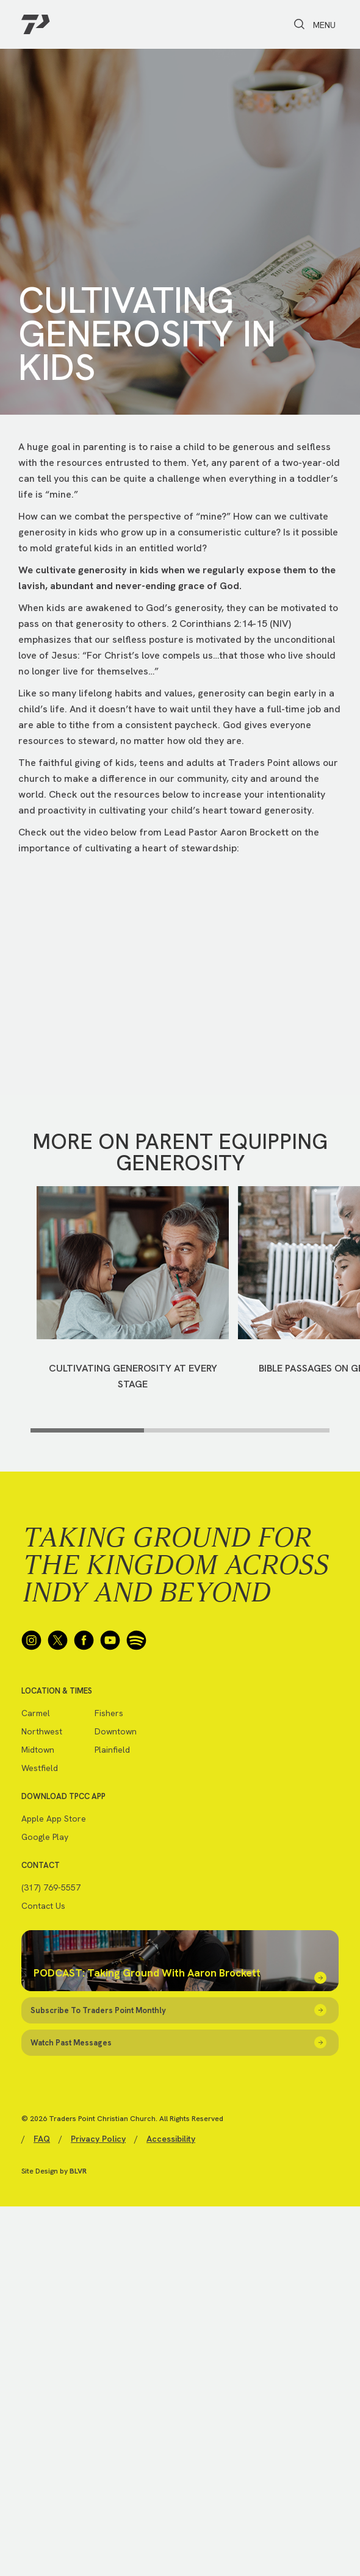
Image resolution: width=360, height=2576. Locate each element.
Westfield (39, 1767)
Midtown (37, 1749)
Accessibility (170, 2138)
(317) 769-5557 (51, 1887)
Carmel (35, 1713)
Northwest (41, 1731)
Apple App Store (53, 1818)
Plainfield (112, 1749)
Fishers (109, 1713)
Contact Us (43, 1905)
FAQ (42, 2138)
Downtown (116, 1731)
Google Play (44, 1836)
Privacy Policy (98, 2138)
